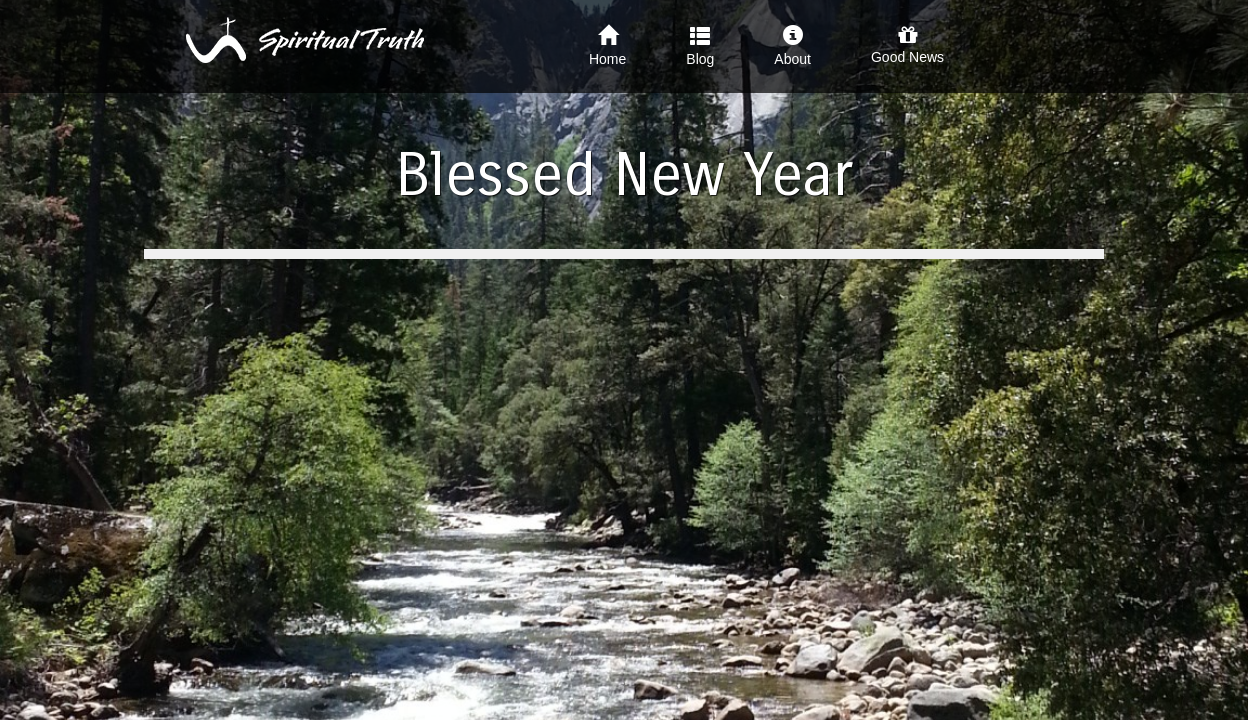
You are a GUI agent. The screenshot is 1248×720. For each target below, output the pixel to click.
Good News (907, 45)
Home (607, 46)
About (792, 46)
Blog (700, 46)
